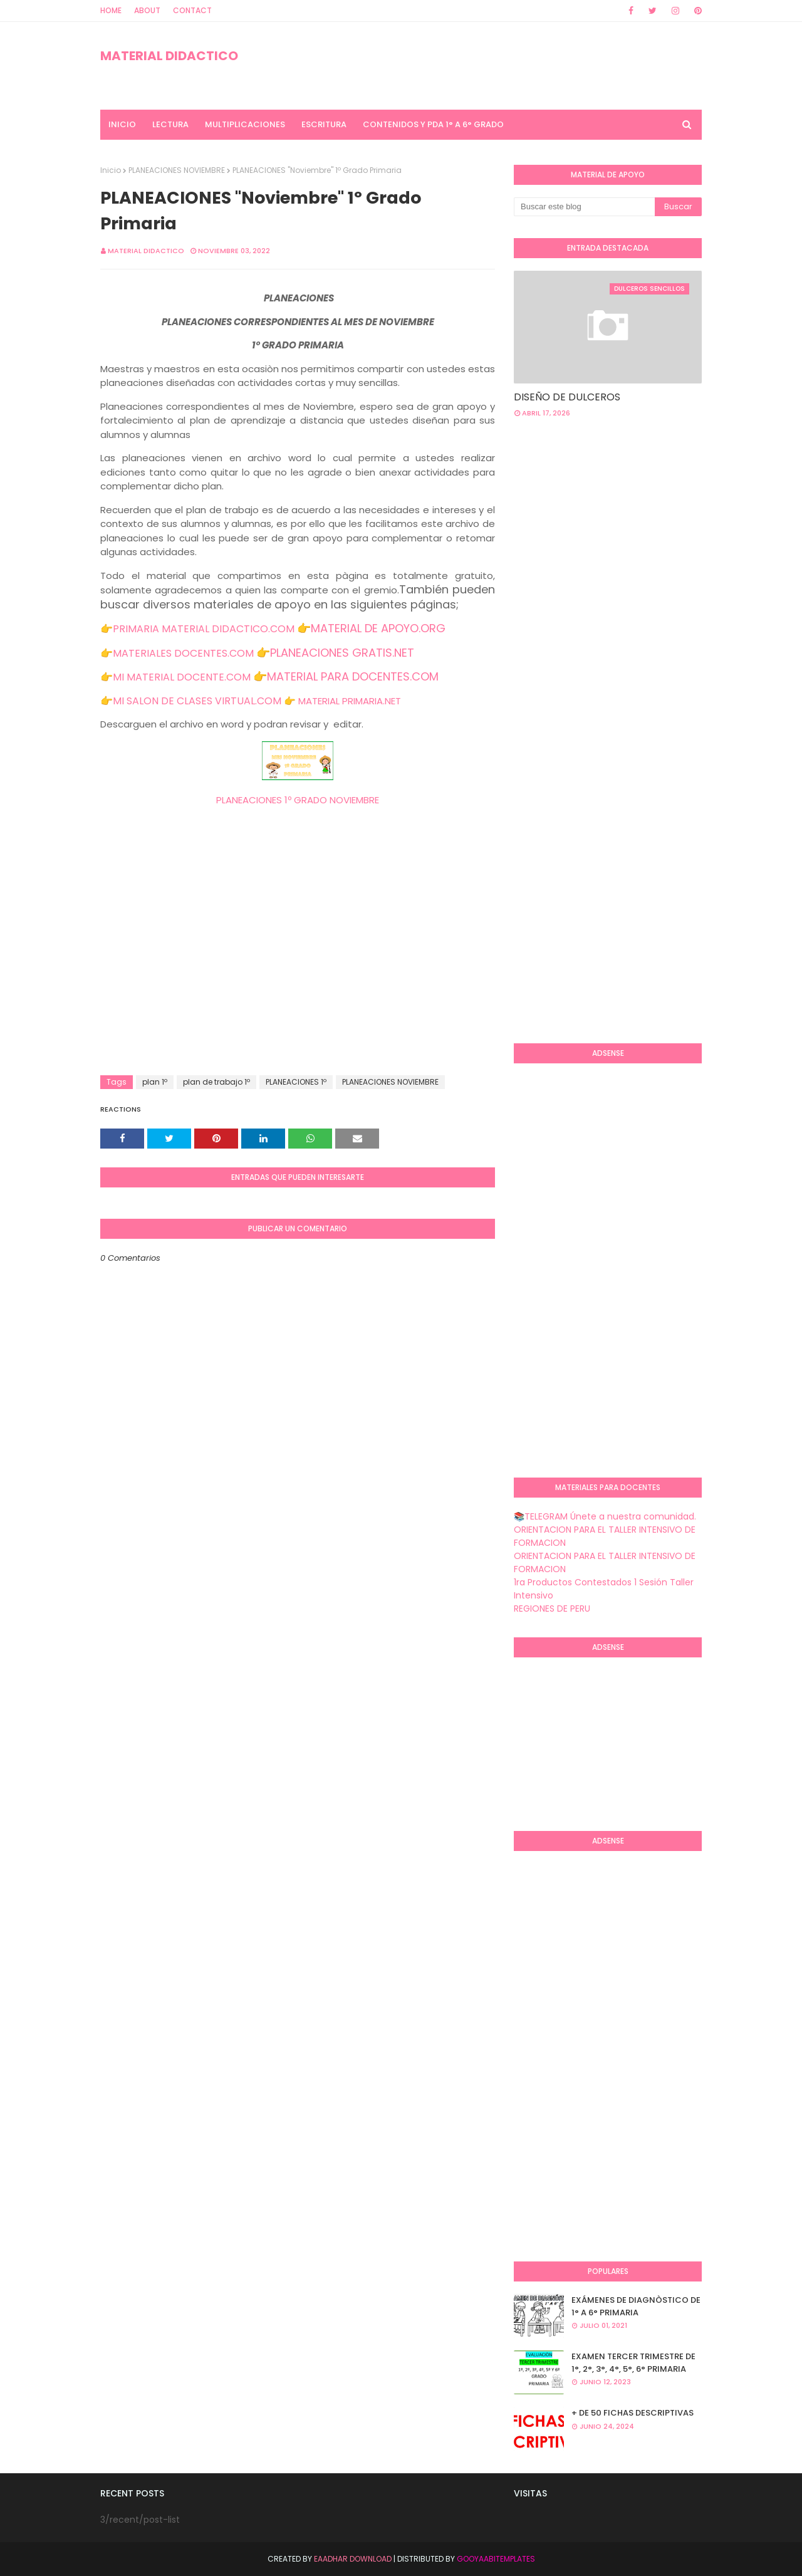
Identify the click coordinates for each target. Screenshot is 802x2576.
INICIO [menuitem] (122, 124)
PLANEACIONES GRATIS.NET (342, 652)
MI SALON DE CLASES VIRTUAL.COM (197, 701)
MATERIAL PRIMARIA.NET (349, 700)
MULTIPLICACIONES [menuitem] (245, 124)
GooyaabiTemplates (496, 2558)
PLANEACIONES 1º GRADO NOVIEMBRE (297, 799)
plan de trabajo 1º (216, 1082)
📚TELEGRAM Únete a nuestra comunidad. (605, 1516)
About (147, 10)
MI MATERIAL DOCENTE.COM (182, 677)
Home (111, 10)
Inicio (110, 170)
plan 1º (154, 1082)
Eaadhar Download (353, 2558)
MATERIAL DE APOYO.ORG (378, 628)
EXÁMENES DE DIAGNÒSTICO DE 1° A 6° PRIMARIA (635, 2306)
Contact (192, 10)
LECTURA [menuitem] (170, 124)
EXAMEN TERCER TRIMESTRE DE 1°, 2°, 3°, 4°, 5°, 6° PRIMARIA (633, 2362)
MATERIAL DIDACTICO (169, 56)
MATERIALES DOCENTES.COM (183, 653)
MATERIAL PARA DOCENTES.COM (353, 676)
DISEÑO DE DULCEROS (567, 397)
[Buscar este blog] (584, 206)
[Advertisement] (297, 975)
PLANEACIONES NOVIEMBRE (176, 170)
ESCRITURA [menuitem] (323, 124)
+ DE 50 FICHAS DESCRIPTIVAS (632, 2413)
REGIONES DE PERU (552, 1608)
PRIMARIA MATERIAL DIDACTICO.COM (203, 629)
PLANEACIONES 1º (296, 1082)
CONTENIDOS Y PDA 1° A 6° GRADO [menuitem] (433, 124)
